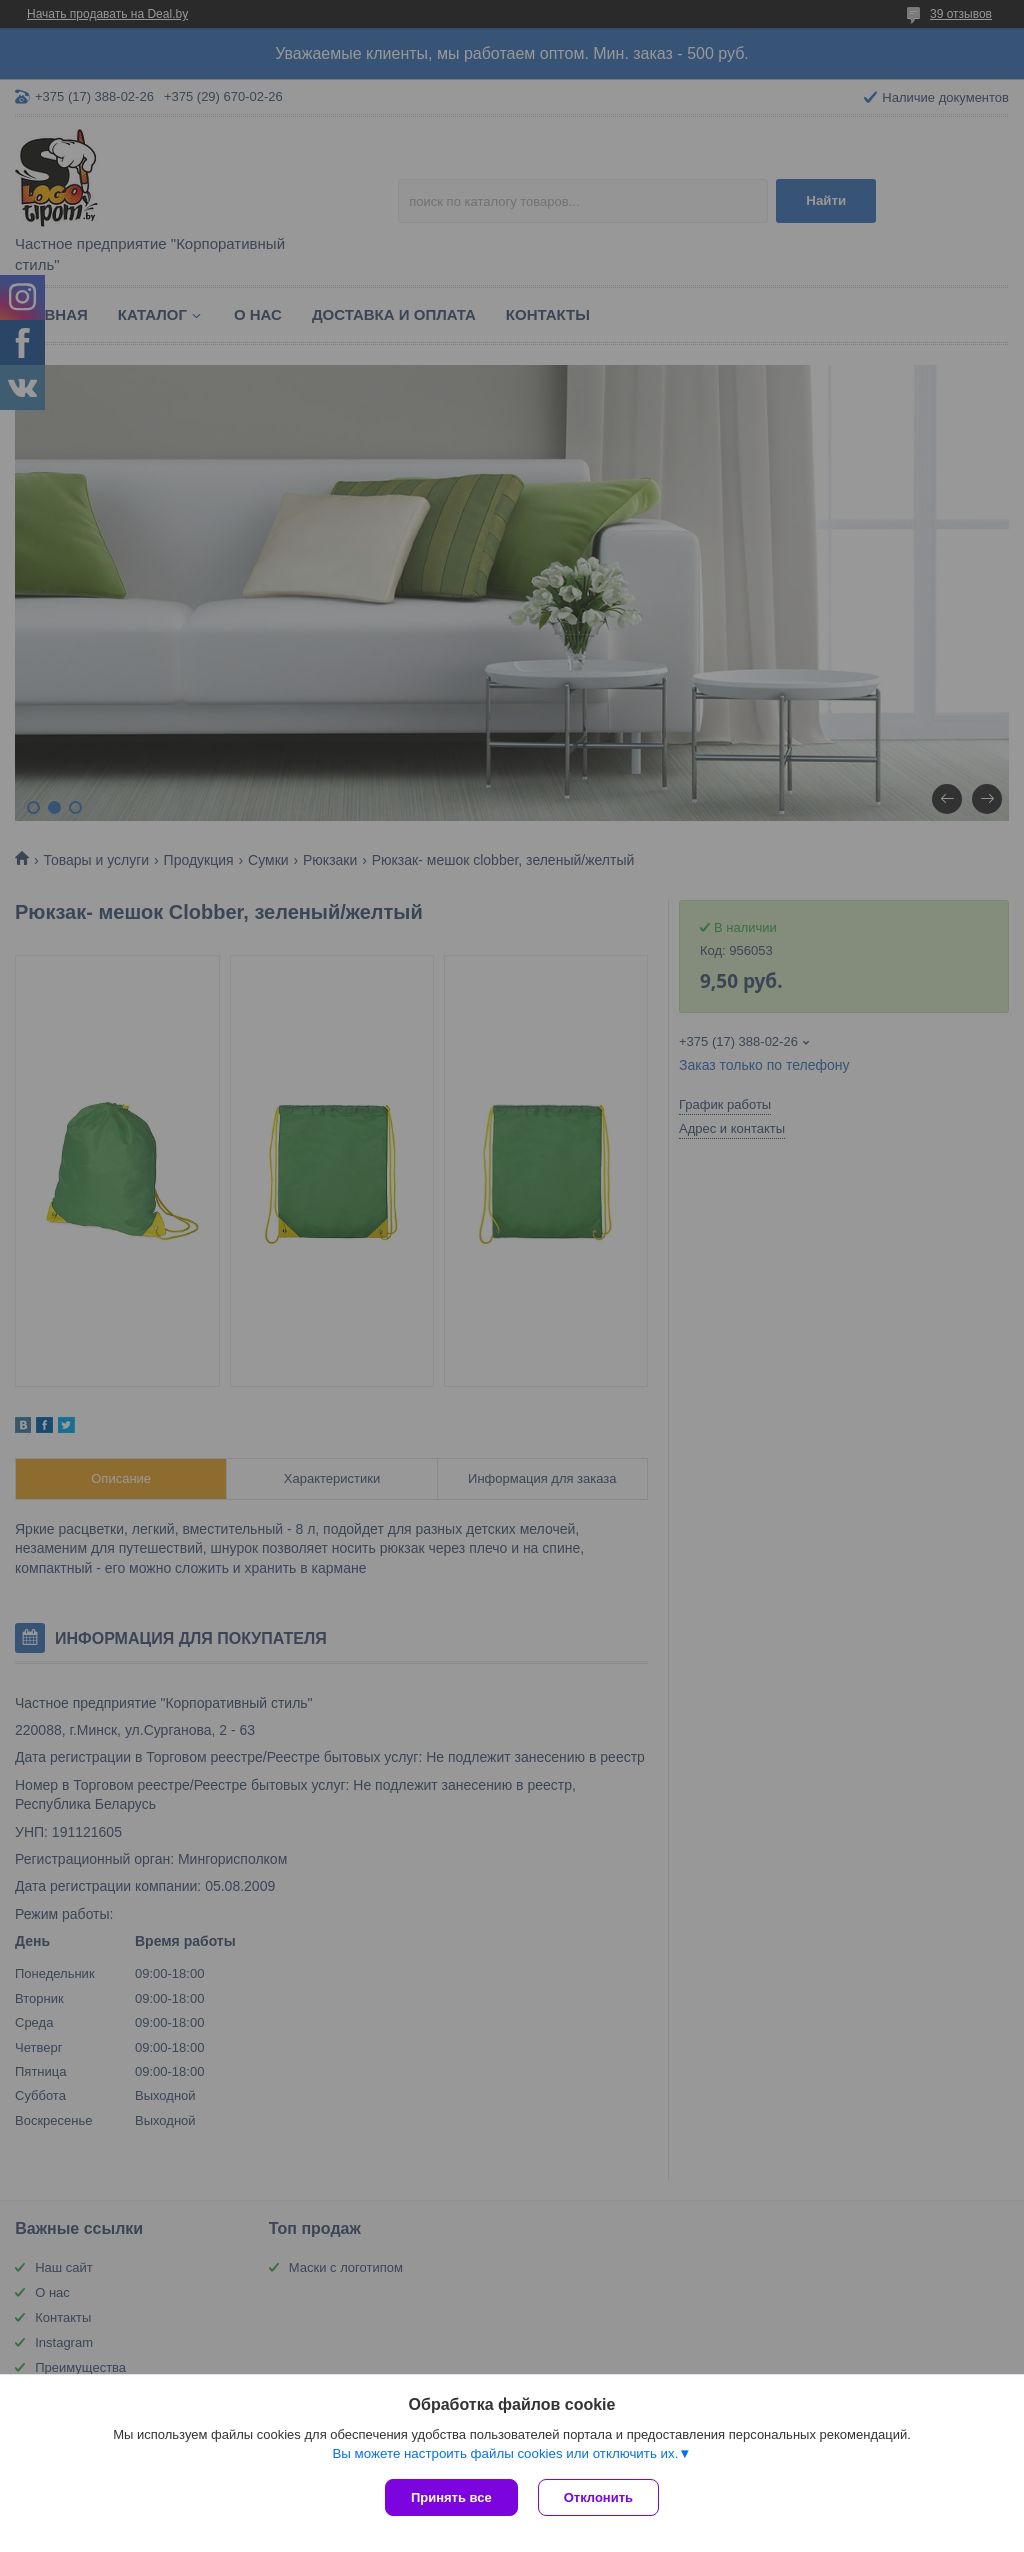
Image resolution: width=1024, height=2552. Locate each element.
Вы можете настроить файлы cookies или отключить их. (505, 2453)
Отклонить (598, 2497)
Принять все (451, 2497)
